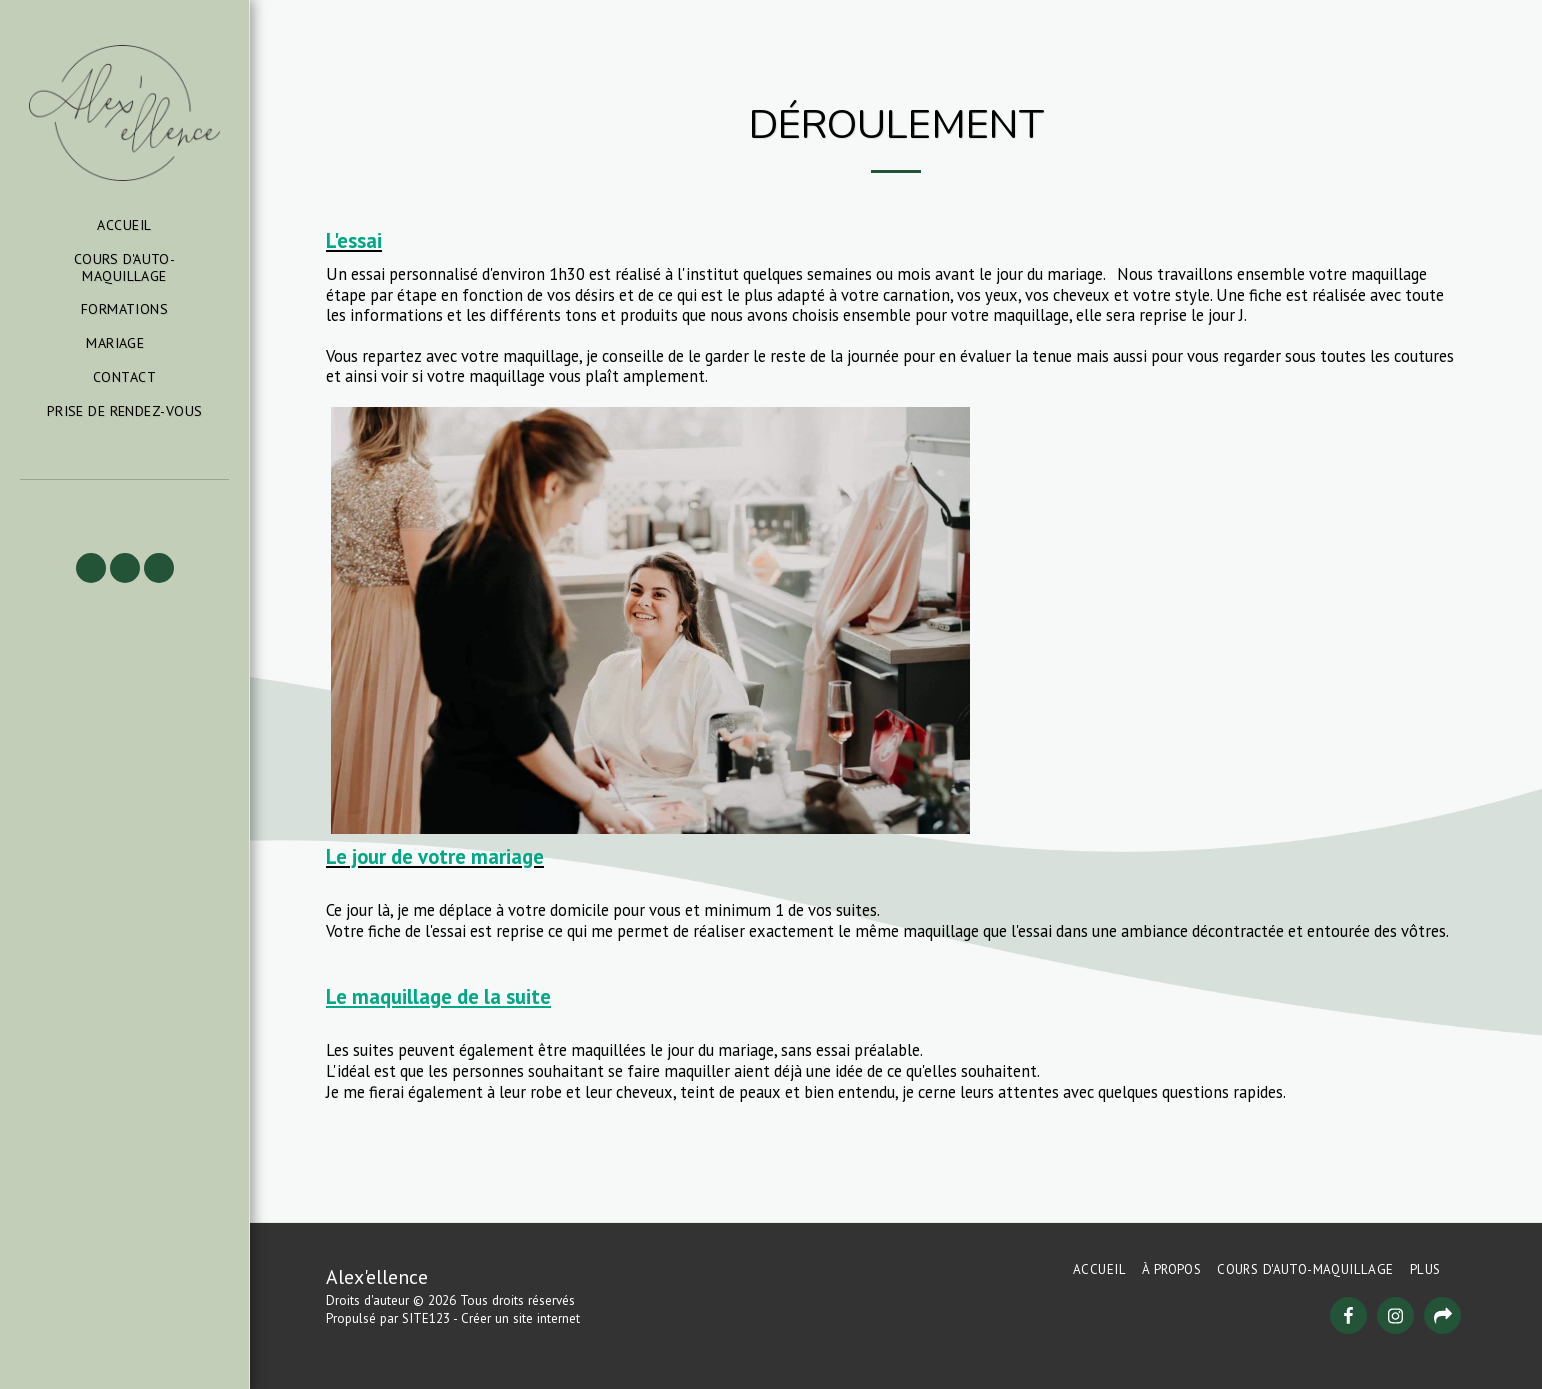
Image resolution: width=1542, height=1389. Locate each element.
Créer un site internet (520, 1318)
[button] (124, 343)
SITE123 (426, 1318)
